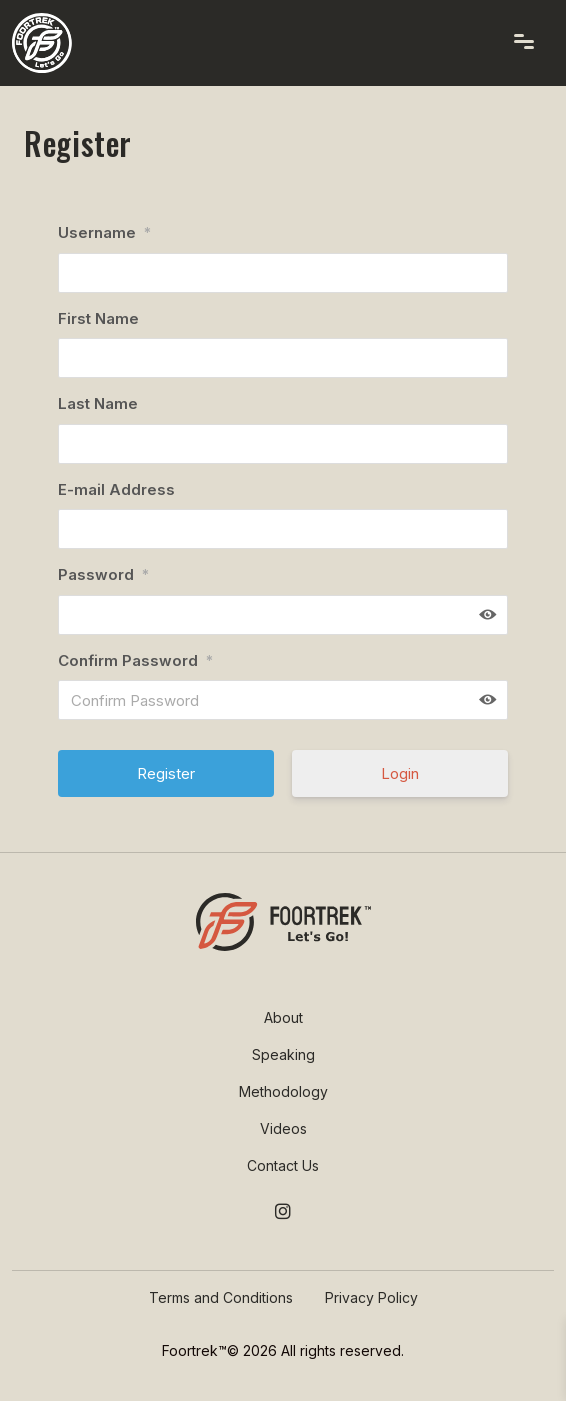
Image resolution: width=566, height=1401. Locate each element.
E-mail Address (116, 489)
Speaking (283, 1054)
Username (104, 233)
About (283, 1017)
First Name (98, 318)
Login (400, 773)
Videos (283, 1128)
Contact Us (283, 1165)
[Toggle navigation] (523, 41)
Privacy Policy (371, 1297)
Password (103, 575)
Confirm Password (135, 661)
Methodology (283, 1091)
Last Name (98, 403)
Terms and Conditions (221, 1297)
